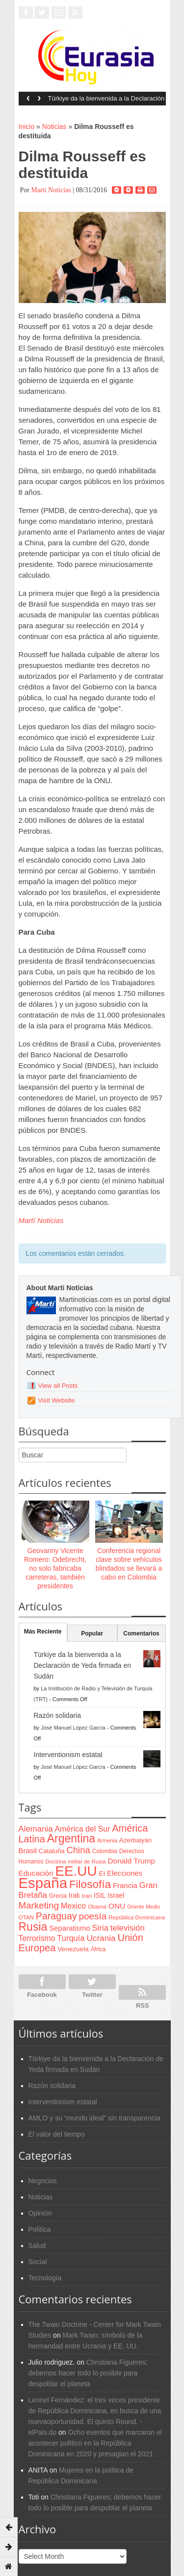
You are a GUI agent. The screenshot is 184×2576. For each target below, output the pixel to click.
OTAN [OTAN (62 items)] (26, 1917)
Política (39, 2229)
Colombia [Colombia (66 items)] (104, 1851)
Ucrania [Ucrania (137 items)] (100, 1938)
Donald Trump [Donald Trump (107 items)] (131, 1861)
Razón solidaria (57, 1715)
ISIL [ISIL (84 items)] (99, 1895)
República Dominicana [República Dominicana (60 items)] (136, 1917)
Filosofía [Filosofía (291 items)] (90, 1884)
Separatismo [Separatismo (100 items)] (69, 1928)
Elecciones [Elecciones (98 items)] (124, 1873)
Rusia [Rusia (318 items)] (33, 1926)
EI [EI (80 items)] (102, 1873)
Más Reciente (43, 1631)
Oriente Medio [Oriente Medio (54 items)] (143, 1907)
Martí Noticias (41, 1220)
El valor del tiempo (56, 2134)
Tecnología (45, 2278)
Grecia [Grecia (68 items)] (58, 1895)
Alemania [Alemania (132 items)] (36, 1829)
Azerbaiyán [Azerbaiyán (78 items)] (135, 1840)
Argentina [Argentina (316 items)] (71, 1838)
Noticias (54, 126)
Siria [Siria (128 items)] (100, 1928)
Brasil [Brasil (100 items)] (28, 1851)
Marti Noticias (51, 190)
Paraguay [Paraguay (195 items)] (56, 1916)
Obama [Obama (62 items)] (97, 1906)
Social (37, 2262)
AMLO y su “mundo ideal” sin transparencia (94, 2118)
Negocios (42, 2181)
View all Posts (58, 1385)
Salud (37, 2245)
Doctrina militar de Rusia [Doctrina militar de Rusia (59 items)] (76, 1861)
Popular (92, 1633)
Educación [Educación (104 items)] (36, 1873)
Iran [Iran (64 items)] (87, 1895)
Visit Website (56, 1400)
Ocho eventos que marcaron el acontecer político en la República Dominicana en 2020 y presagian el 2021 (95, 2443)
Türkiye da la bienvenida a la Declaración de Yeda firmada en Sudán (106, 101)
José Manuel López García (73, 1728)
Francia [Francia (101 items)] (125, 1885)
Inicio (27, 126)
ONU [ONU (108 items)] (116, 1906)
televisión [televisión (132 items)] (127, 1928)
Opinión (40, 2213)
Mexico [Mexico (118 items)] (73, 1905)
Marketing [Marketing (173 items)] (39, 1905)
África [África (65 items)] (98, 1949)
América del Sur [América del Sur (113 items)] (82, 1829)
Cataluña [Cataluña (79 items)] (52, 1851)
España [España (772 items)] (43, 1883)
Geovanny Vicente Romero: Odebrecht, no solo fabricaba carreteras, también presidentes (55, 1568)
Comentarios (141, 1633)
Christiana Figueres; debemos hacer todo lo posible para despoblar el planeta (88, 2373)
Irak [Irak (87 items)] (74, 1895)
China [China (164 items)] (78, 1850)
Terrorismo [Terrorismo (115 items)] (37, 1938)
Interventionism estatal (68, 1755)
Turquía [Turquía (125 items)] (70, 1938)
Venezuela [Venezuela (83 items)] (72, 1949)
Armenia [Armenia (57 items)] (107, 1840)
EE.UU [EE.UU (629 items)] (76, 1871)
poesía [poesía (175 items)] (93, 1916)
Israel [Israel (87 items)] (115, 1895)
